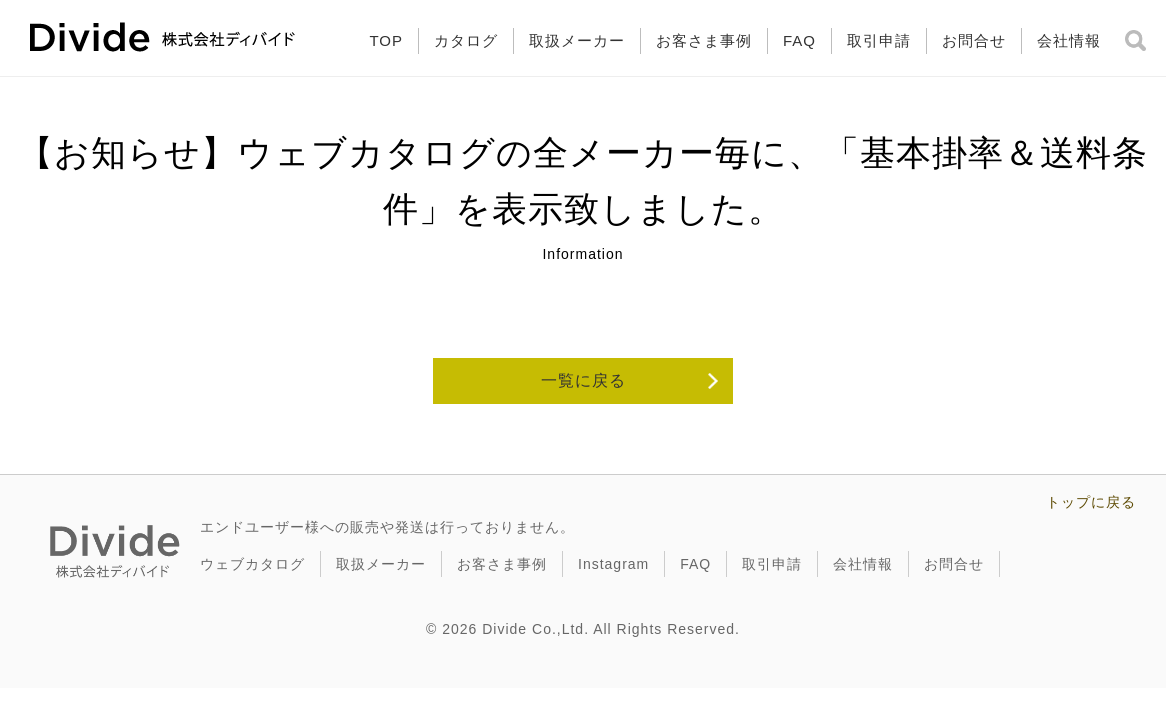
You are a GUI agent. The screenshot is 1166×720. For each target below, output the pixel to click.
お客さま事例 (704, 40)
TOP (386, 40)
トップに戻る (1091, 502)
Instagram (613, 564)
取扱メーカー (577, 40)
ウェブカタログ (252, 564)
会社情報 (1069, 40)
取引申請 (879, 40)
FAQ (799, 40)
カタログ (466, 40)
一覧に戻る (583, 380)
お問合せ (974, 40)
